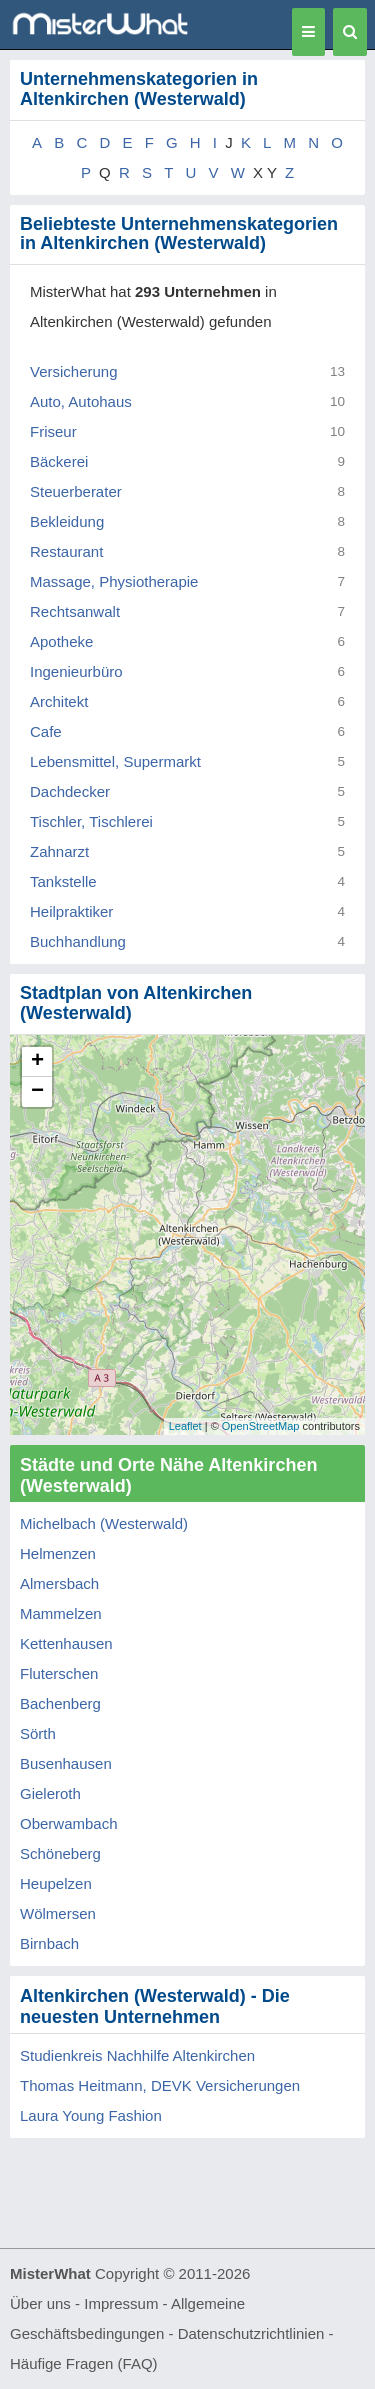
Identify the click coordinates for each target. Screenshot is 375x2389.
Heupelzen (56, 1883)
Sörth (38, 1733)
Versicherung (74, 371)
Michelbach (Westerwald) (104, 1523)
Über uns (40, 2303)
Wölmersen (58, 1913)
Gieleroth (50, 1793)
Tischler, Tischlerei (91, 821)
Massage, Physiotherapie (114, 581)
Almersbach (59, 1583)
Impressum (121, 2303)
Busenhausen (66, 1763)
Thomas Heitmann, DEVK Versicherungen (160, 2085)
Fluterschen (59, 1673)
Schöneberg (60, 1853)
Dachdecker (70, 791)
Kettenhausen (66, 1643)
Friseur (53, 431)
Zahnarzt (59, 851)
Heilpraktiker (71, 911)
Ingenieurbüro (76, 671)
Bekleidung (67, 521)
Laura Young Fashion (91, 2115)
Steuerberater (76, 491)
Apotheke (61, 641)
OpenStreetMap (261, 1426)
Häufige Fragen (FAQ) (84, 2363)
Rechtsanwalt (75, 611)
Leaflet (185, 1426)
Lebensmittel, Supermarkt (115, 761)
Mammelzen (61, 1613)
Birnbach (49, 1943)
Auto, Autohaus (81, 401)
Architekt (59, 701)
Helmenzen (58, 1553)
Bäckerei (59, 461)
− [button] (37, 1092)
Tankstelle (63, 881)
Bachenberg (60, 1703)
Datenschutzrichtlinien (251, 2333)
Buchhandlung (78, 941)
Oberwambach (69, 1823)
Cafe (46, 731)
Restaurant (66, 551)
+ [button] (37, 1062)
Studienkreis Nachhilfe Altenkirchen (137, 2055)
